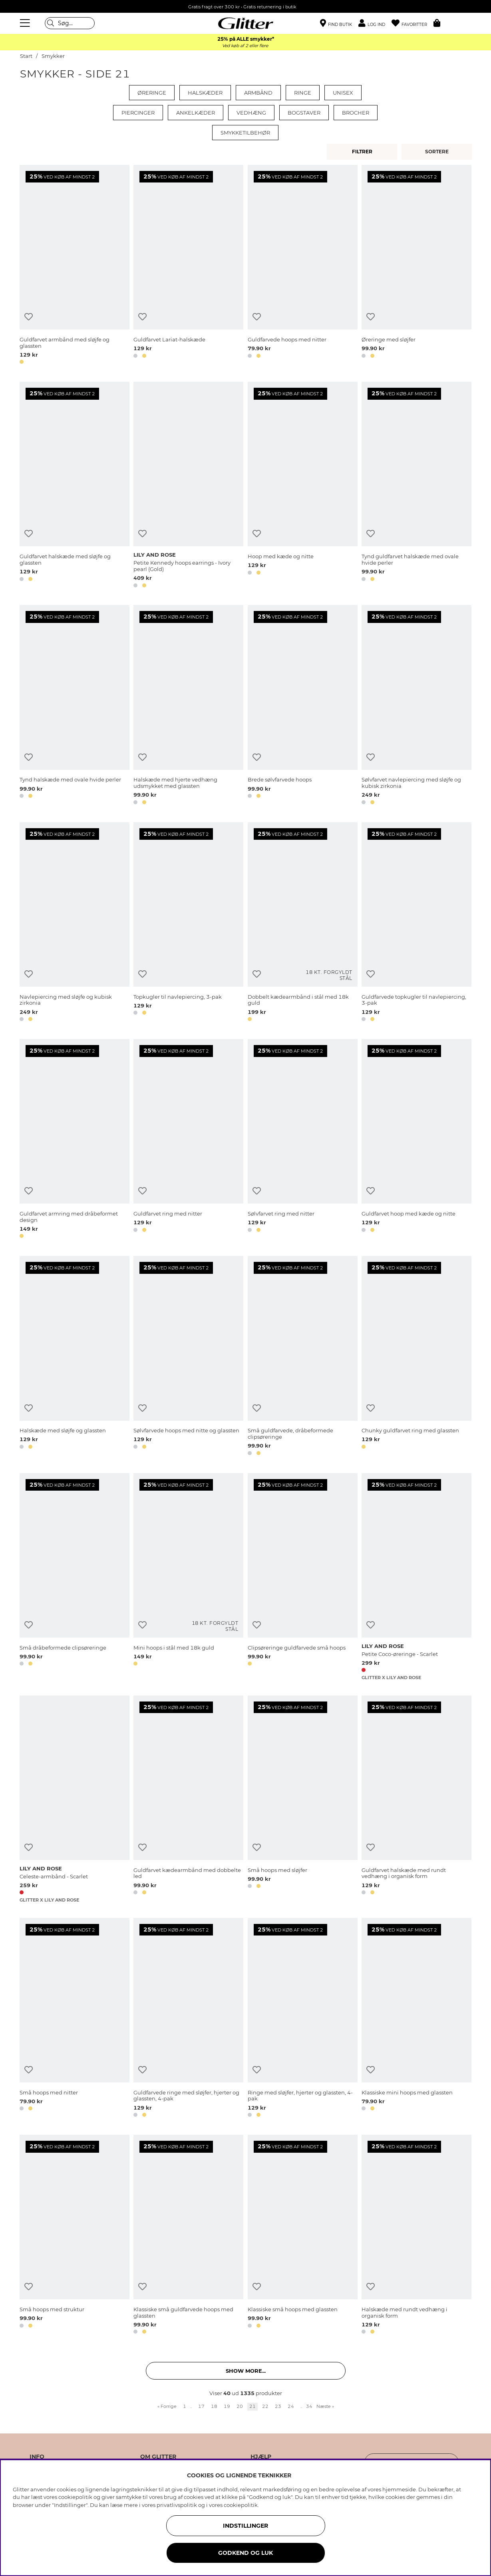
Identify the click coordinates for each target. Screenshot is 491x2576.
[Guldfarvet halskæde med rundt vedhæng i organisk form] (416, 1799)
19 (227, 2406)
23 (278, 2406)
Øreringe (151, 92)
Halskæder (205, 92)
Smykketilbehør (245, 132)
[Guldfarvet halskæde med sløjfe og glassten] (74, 486)
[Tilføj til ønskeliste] (29, 316)
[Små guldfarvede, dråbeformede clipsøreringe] (303, 1357)
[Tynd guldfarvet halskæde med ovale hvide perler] (416, 486)
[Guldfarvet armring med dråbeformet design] (74, 1140)
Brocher (355, 112)
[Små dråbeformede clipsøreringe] (74, 1577)
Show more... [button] (246, 2371)
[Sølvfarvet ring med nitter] (303, 1140)
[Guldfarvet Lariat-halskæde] (188, 266)
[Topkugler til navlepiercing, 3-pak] (188, 923)
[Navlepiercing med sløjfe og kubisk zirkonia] (74, 923)
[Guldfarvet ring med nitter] (188, 1140)
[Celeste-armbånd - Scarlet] (74, 1799)
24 (291, 2406)
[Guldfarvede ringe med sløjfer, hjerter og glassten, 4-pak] (188, 2019)
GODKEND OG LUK (245, 2552)
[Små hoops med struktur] (74, 2236)
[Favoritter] (412, 23)
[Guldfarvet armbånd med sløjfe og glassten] (74, 266)
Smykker (53, 56)
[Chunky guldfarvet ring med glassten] (416, 1357)
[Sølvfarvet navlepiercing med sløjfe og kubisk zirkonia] (416, 706)
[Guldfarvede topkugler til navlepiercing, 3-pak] (416, 923)
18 (214, 2406)
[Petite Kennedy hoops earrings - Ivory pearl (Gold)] (188, 486)
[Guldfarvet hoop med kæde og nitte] (416, 1140)
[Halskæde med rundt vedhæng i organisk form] (416, 2236)
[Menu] (26, 23)
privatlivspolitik (177, 2505)
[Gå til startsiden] (245, 23)
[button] (375, 23)
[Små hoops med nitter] (74, 2019)
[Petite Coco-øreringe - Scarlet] (416, 1577)
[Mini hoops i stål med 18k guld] (188, 1577)
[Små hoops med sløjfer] (303, 1799)
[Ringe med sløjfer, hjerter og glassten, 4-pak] (303, 2019)
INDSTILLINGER (245, 2525)
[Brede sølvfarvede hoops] (303, 706)
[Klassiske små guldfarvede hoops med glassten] (188, 2236)
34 (309, 2406)
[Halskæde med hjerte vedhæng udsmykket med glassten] (188, 706)
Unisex (343, 92)
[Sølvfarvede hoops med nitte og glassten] (188, 1357)
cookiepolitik (241, 2505)
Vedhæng (251, 112)
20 (240, 2406)
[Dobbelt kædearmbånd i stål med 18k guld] (303, 923)
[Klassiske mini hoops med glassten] (416, 2019)
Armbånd (258, 92)
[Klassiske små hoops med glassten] (303, 2236)
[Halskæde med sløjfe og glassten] (74, 1357)
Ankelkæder (195, 112)
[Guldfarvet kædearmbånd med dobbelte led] (188, 1799)
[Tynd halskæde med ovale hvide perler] (74, 706)
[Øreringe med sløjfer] (416, 266)
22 (265, 2406)
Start (26, 56)
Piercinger (138, 112)
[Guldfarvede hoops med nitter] (303, 266)
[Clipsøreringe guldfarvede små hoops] (303, 1577)
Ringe (302, 92)
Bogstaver (304, 112)
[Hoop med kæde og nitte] (303, 486)
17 (201, 2406)
